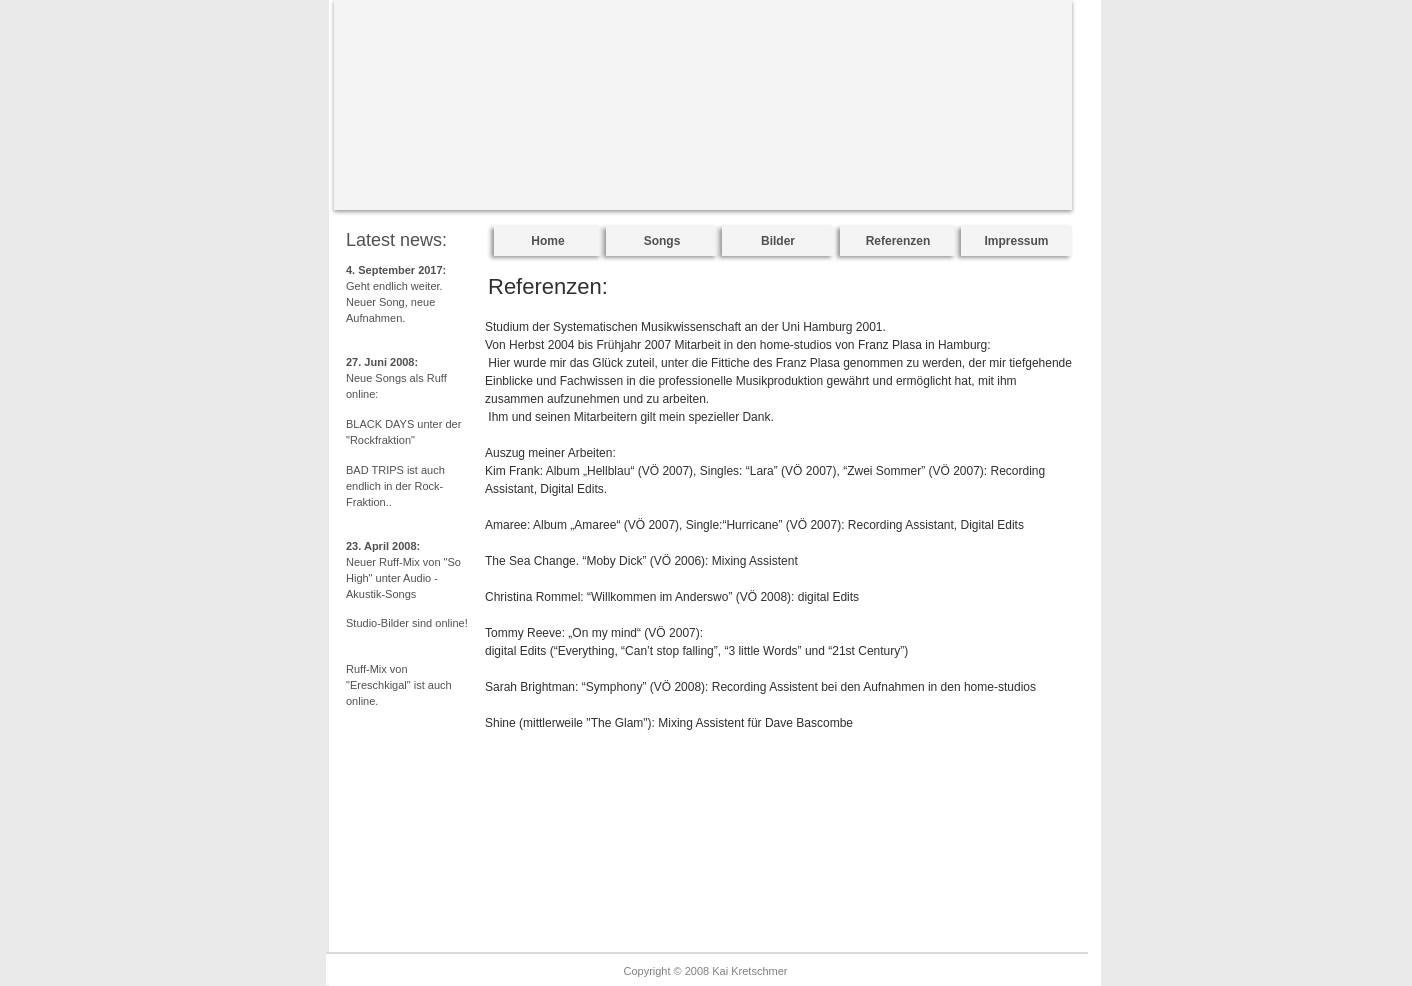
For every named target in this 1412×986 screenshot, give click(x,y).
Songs (662, 241)
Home (547, 241)
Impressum (1016, 241)
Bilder (778, 241)
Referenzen (898, 241)
